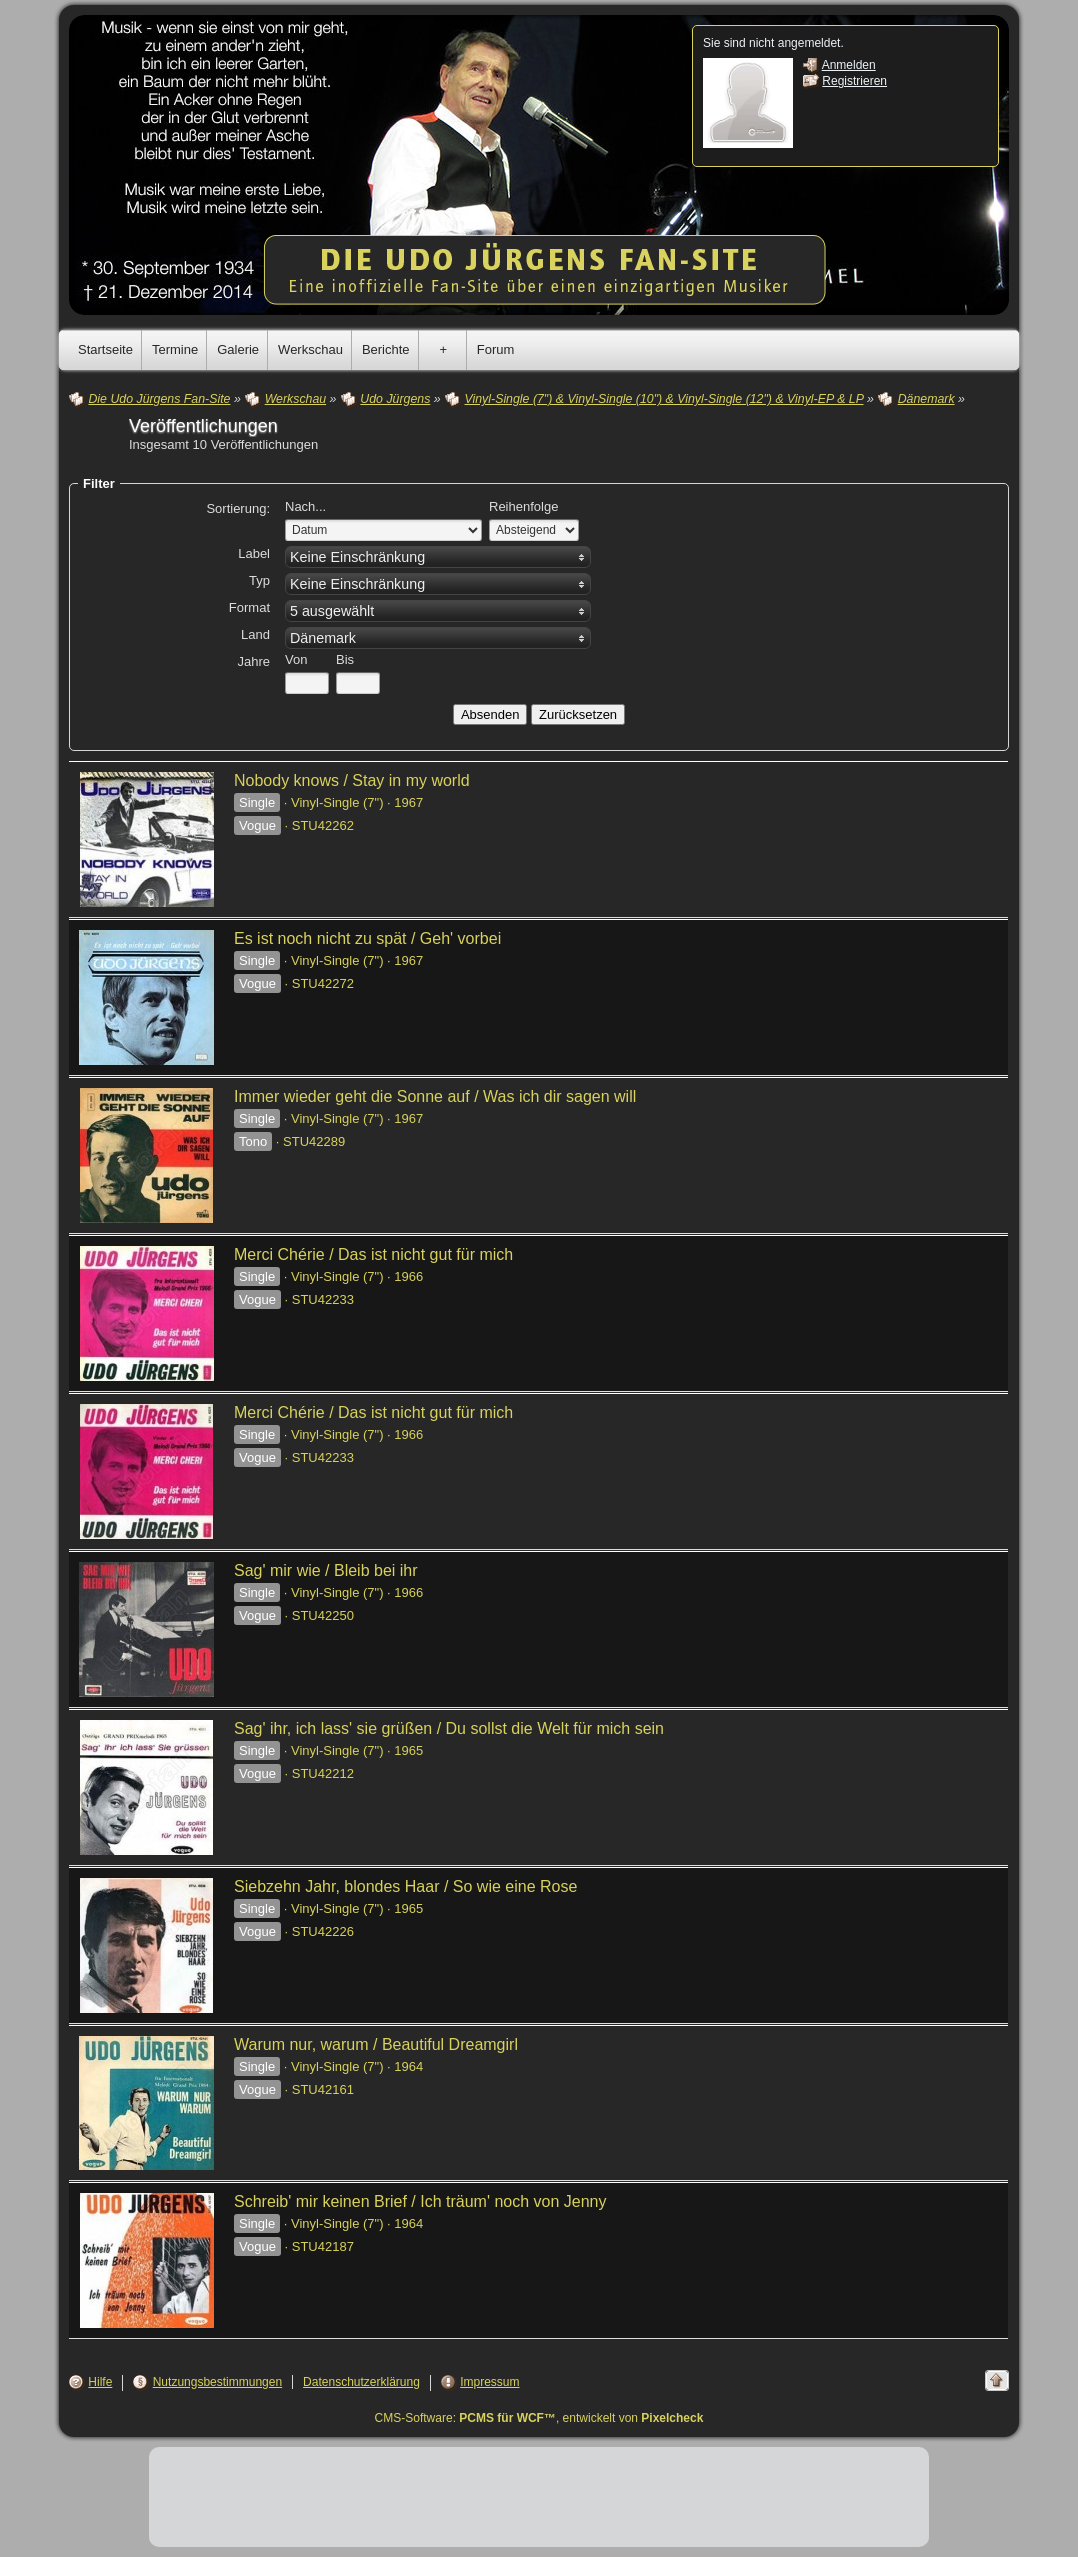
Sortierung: (238, 508)
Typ (259, 580)
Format (249, 607)
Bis (345, 659)
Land (255, 634)
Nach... (305, 506)
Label (254, 553)
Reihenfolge (523, 506)
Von (296, 659)
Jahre (253, 661)
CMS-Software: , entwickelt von (539, 2418)
